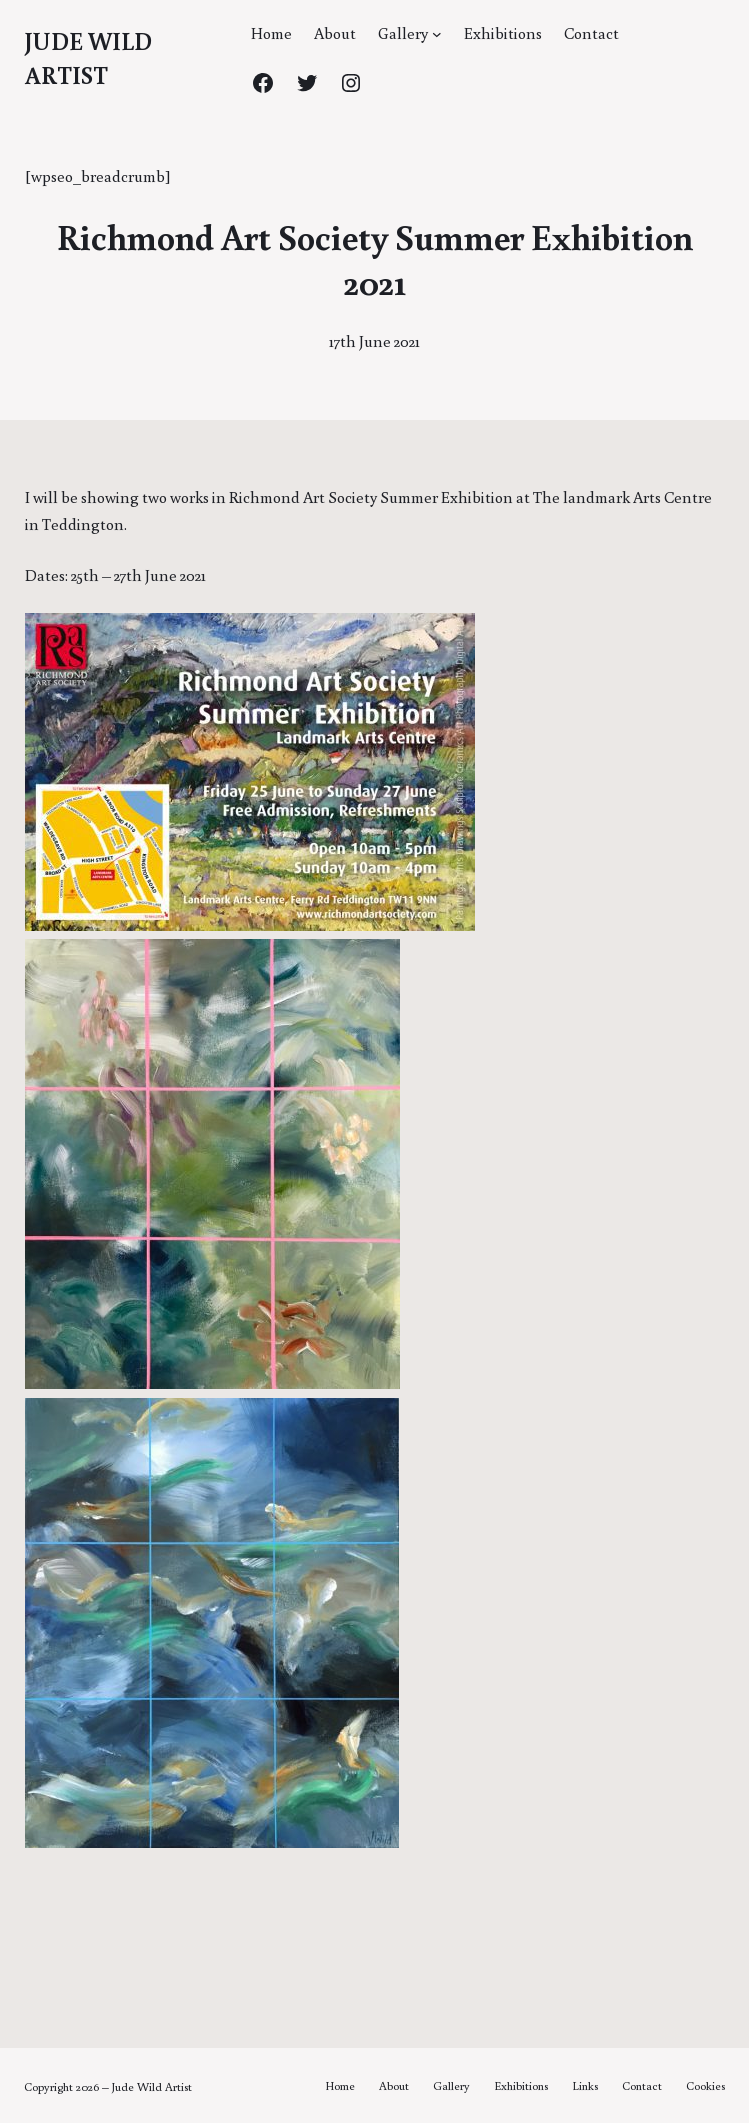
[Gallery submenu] (437, 34)
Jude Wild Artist (152, 2086)
